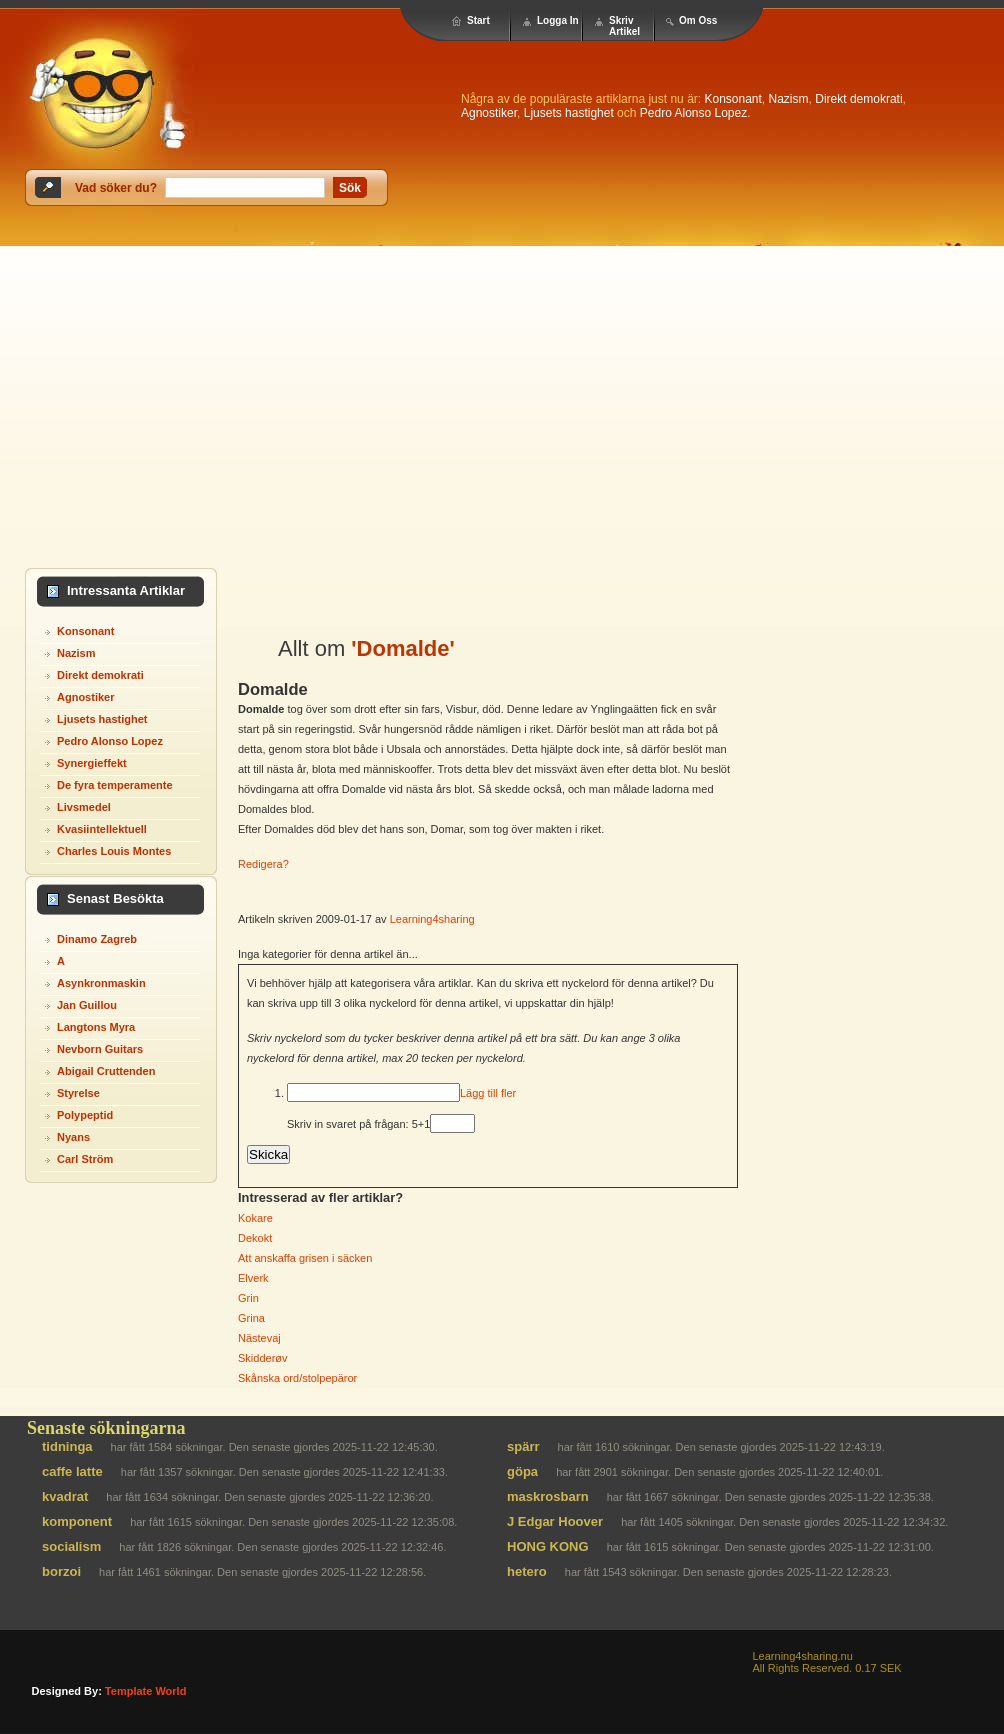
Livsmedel (84, 807)
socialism (71, 1546)
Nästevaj (259, 1338)
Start (478, 20)
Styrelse (78, 1093)
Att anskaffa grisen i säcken (305, 1258)
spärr (523, 1446)
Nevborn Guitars (100, 1049)
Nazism (789, 99)
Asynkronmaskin (101, 983)
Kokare (255, 1218)
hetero (527, 1571)
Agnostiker (489, 113)
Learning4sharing (432, 919)
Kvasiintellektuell (102, 829)
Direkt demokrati (858, 99)
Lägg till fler (488, 1093)
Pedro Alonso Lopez (693, 113)
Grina (251, 1318)
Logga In (558, 20)
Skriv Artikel (624, 26)
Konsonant (732, 99)
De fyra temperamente (115, 785)
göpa (522, 1471)
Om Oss (698, 20)
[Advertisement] (502, 396)
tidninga (67, 1446)
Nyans (73, 1137)
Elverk (253, 1278)
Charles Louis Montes (114, 851)
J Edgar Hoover (555, 1521)
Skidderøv (263, 1358)
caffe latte (72, 1471)
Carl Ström (85, 1159)
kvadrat (65, 1496)
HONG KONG (548, 1546)
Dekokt (255, 1238)
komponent (77, 1521)
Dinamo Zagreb (97, 939)
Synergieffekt (92, 763)
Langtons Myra (96, 1027)
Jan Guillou (87, 1005)
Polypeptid (85, 1115)
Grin (248, 1298)
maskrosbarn (548, 1496)
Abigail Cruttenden (106, 1071)
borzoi (61, 1571)
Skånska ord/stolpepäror (297, 1378)
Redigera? (263, 864)
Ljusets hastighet (569, 113)
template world (146, 1691)
